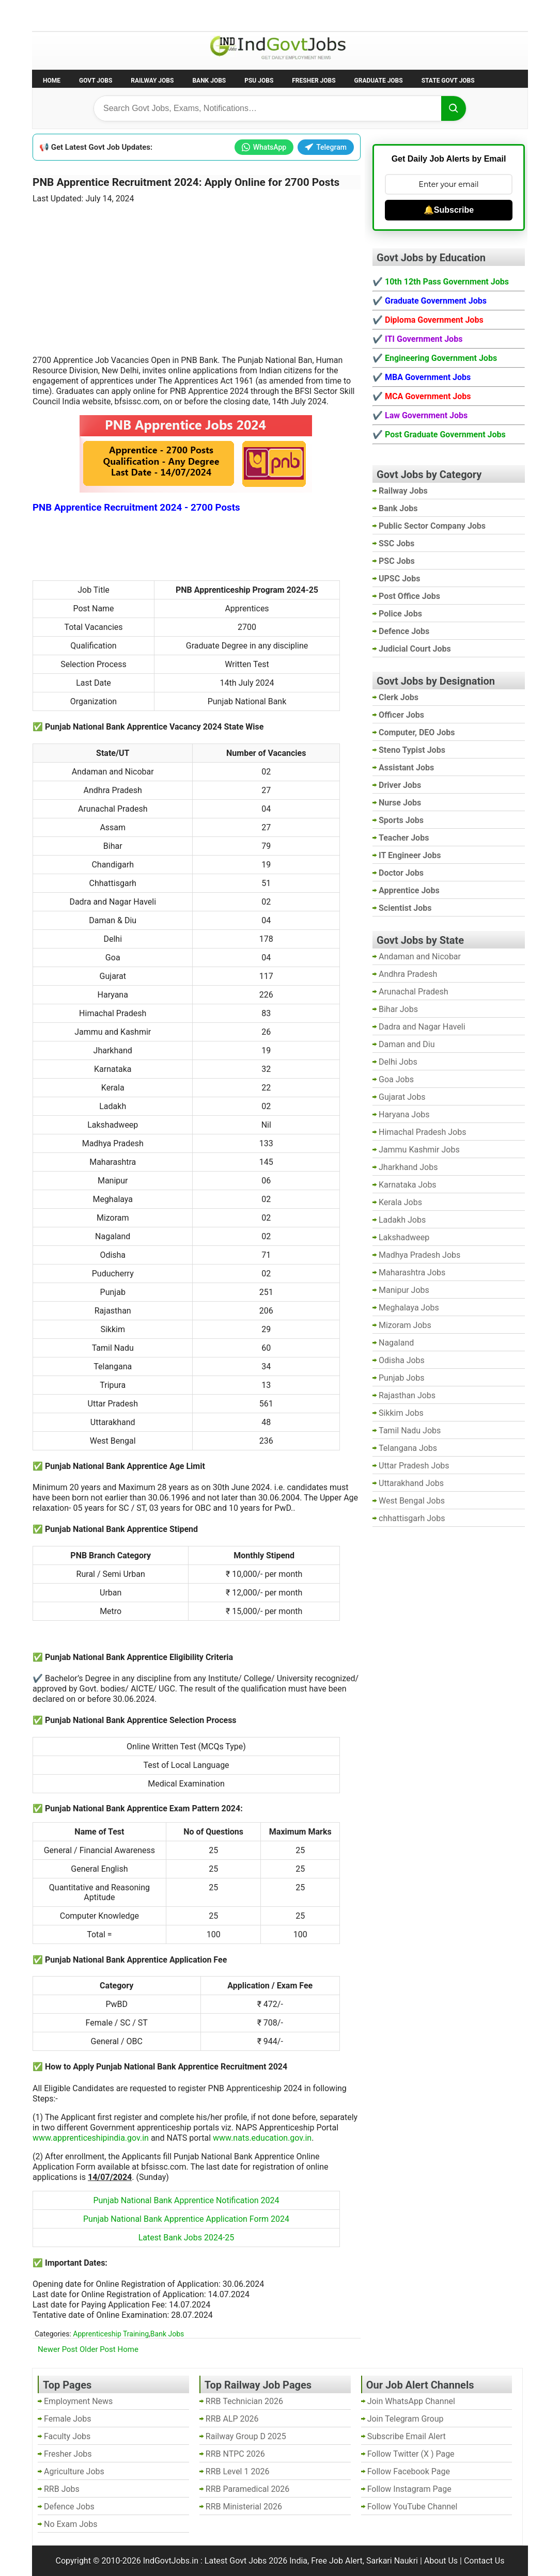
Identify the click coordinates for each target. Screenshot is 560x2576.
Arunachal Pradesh (413, 992)
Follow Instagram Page (409, 2489)
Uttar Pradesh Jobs (414, 1466)
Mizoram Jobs (405, 1325)
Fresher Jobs (313, 80)
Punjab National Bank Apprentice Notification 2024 (186, 2200)
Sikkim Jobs (401, 1413)
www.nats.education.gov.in (262, 2138)
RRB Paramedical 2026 (248, 2489)
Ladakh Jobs (402, 1220)
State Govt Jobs (448, 80)
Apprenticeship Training (111, 2334)
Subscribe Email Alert (406, 2436)
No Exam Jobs (61, 14)
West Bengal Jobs (412, 1501)
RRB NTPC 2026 (235, 2454)
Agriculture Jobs (74, 2471)
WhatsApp (264, 147)
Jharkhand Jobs (408, 1167)
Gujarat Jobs (402, 1097)
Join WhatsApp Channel (411, 2401)
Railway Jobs (152, 80)
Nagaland (396, 1343)
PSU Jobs (258, 80)
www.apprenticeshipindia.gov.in (91, 2138)
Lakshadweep (404, 1237)
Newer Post (57, 2349)
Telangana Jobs (408, 1448)
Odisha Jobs (402, 1360)
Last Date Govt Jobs (205, 14)
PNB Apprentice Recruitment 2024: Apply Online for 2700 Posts (186, 182)
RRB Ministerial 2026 (244, 2506)
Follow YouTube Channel (412, 2506)
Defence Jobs (69, 2506)
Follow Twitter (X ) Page (411, 2454)
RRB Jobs (62, 2489)
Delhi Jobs (398, 1062)
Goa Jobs (396, 1079)
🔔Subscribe (449, 210)
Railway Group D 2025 (246, 2436)
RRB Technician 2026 (244, 2401)
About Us (441, 2561)
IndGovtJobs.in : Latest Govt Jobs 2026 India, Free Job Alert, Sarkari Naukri (280, 2561)
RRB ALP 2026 (232, 2419)
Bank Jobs (209, 80)
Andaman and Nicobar (420, 956)
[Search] (453, 108)
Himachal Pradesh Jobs (422, 1132)
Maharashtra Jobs (412, 1272)
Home (51, 80)
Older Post (98, 2349)
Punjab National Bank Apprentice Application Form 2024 (186, 2219)
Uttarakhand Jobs (411, 1483)
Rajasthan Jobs (407, 1395)
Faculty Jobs (67, 2436)
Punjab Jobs (401, 1378)
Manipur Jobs (404, 1290)
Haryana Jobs (404, 1114)
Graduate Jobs (378, 80)
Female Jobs (67, 2419)
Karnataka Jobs (408, 1185)
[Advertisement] (196, 273)
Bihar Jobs (398, 1009)
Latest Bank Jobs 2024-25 (186, 2237)
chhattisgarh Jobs (412, 1518)
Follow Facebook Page (408, 2471)
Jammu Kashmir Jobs (419, 1150)
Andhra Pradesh (408, 974)
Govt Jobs (95, 80)
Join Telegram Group (405, 2419)
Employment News (128, 14)
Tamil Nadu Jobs (410, 1430)
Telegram (326, 147)
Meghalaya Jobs (409, 1308)
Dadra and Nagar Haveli (422, 1027)
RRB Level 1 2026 (238, 2471)
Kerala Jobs (400, 1202)
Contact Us (484, 2561)
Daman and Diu (406, 1044)
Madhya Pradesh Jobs (419, 1255)
